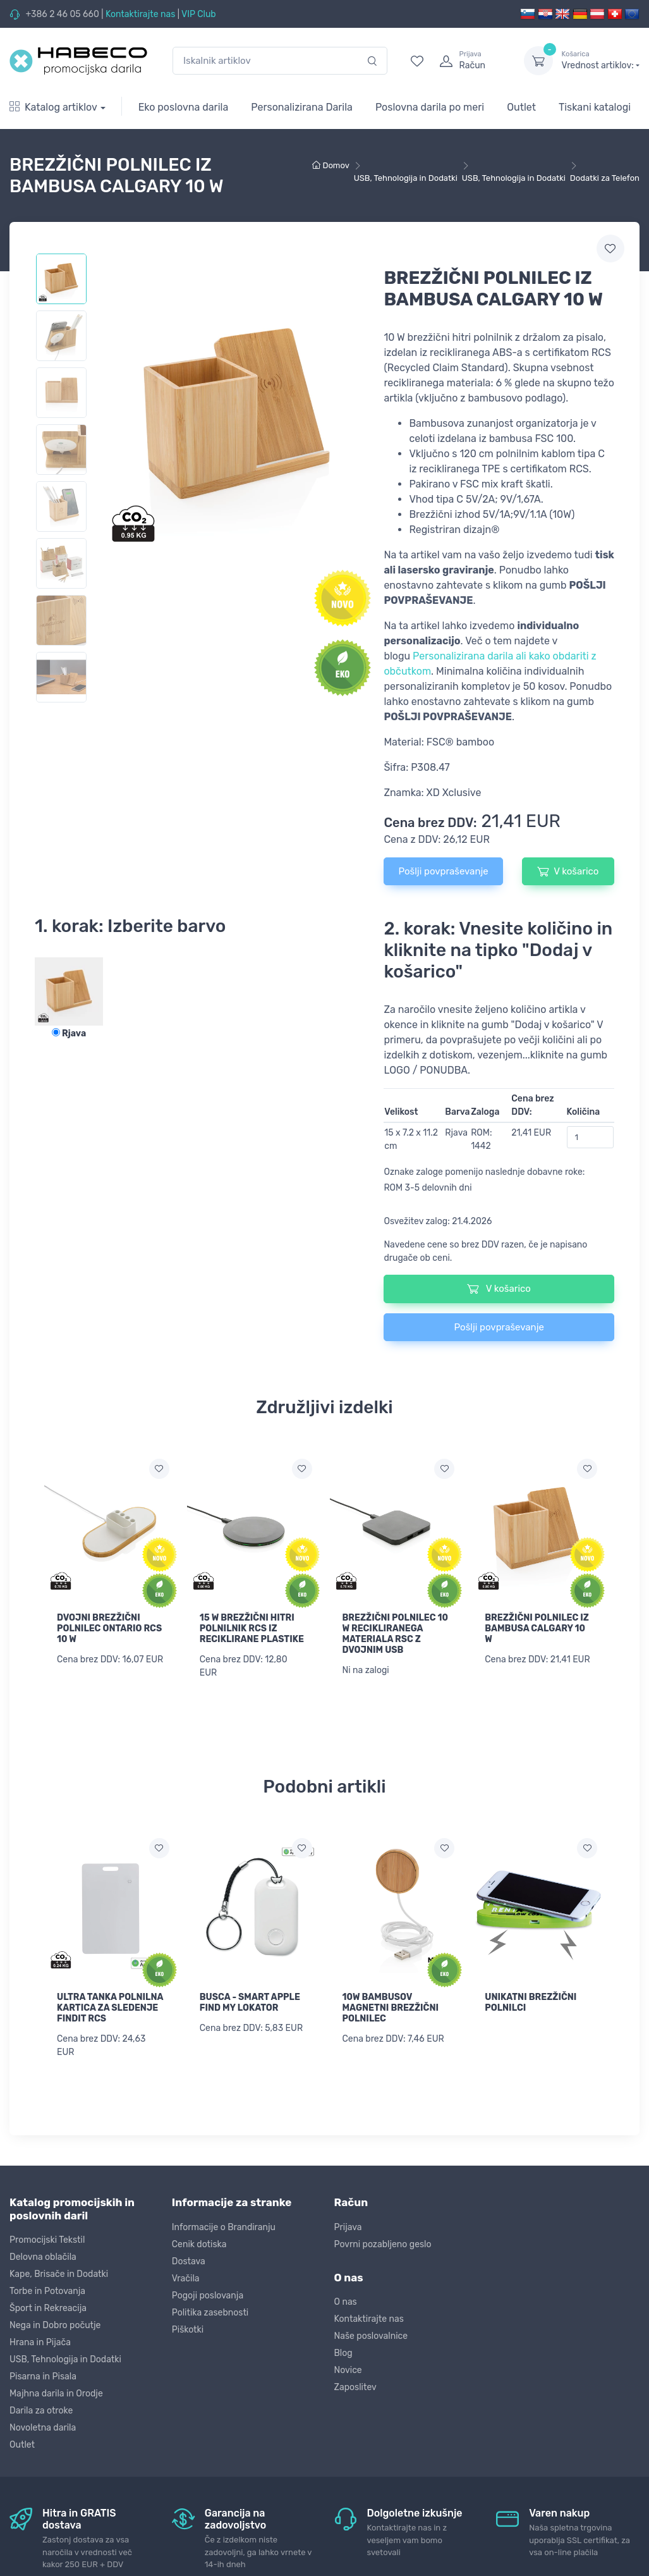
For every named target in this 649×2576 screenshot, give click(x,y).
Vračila (186, 2276)
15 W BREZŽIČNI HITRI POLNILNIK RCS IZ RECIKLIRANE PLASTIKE (252, 1628)
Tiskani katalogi (595, 107)
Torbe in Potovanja (47, 2289)
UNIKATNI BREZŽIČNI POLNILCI (530, 2002)
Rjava (69, 1033)
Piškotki (187, 2327)
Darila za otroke (41, 2408)
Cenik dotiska (199, 2242)
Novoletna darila (42, 2425)
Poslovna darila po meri (429, 107)
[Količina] (590, 1137)
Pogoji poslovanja (207, 2293)
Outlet (521, 107)
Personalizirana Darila (302, 107)
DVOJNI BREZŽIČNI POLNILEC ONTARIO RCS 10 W (109, 1628)
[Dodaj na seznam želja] (159, 1469)
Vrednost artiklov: (601, 60)
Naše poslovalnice (371, 2334)
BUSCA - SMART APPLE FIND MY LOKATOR (250, 2002)
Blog (343, 2351)
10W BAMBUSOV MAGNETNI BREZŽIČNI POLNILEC (391, 2007)
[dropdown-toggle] (538, 60)
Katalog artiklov (53, 107)
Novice (348, 2368)
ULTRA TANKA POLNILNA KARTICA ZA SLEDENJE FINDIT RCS (110, 2007)
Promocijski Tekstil (47, 2238)
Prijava (348, 2225)
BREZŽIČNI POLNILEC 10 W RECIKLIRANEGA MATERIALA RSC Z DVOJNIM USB (396, 1633)
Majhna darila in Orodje (56, 2391)
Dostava (188, 2259)
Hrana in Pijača (40, 2340)
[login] (470, 60)
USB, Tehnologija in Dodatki (65, 2357)
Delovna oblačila (42, 2255)
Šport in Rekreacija (48, 2306)
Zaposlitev (355, 2385)
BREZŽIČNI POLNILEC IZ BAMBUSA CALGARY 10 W (537, 1628)
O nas (345, 2300)
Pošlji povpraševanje (443, 871)
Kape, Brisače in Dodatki (58, 2272)
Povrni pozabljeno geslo (383, 2242)
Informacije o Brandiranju (224, 2225)
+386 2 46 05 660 (62, 14)
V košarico (567, 871)
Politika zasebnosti (210, 2310)
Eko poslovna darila (183, 107)
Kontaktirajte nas (140, 14)
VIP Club (198, 14)
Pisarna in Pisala (42, 2374)
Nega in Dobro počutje (54, 2323)
